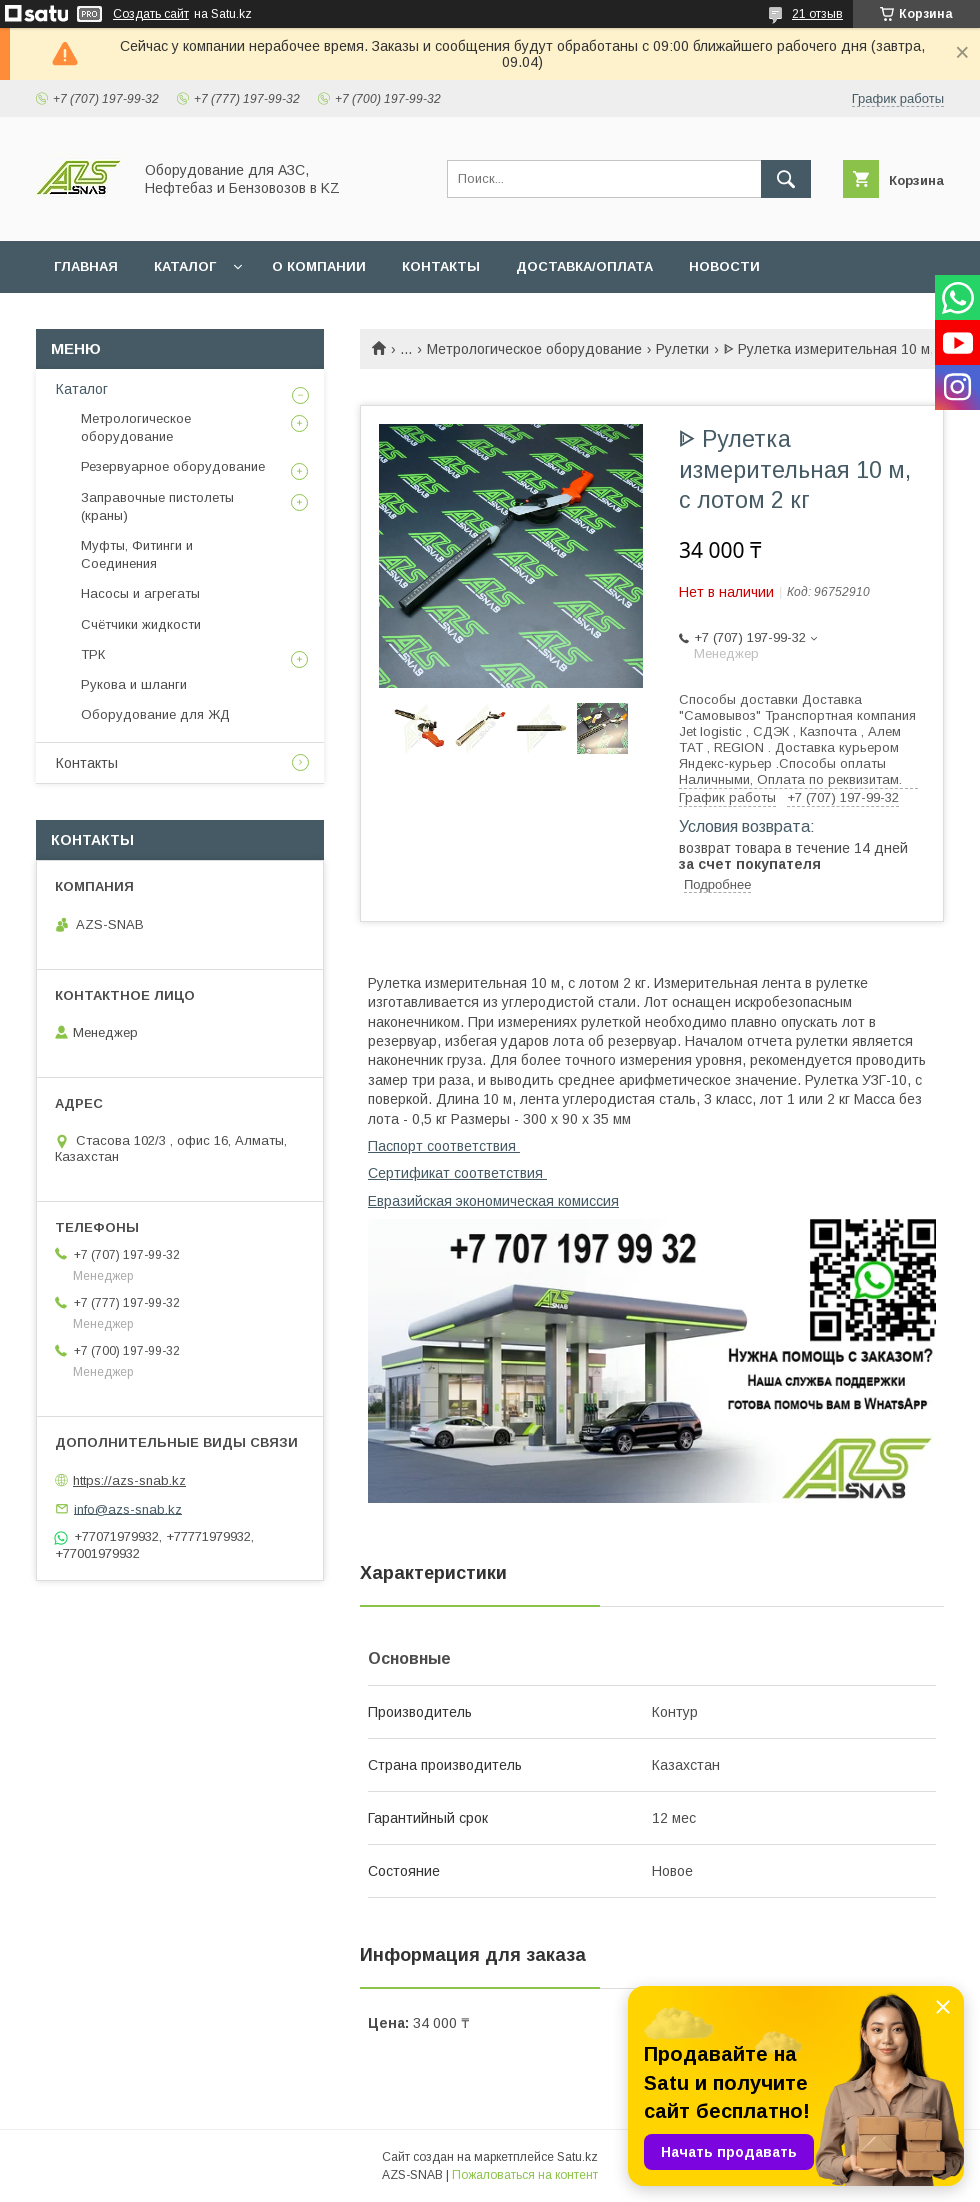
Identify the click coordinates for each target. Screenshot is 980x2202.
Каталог (82, 389)
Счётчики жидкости (141, 624)
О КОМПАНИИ (319, 266)
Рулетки (682, 349)
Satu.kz (577, 2157)
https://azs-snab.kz (129, 1480)
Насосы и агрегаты (140, 593)
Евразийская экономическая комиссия (493, 1201)
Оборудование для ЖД (155, 714)
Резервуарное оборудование (173, 466)
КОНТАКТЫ (441, 266)
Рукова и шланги (134, 684)
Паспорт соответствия (444, 1146)
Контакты (87, 763)
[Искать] (786, 179)
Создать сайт (151, 14)
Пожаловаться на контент (525, 2175)
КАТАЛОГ (185, 266)
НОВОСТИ (724, 266)
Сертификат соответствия (457, 1173)
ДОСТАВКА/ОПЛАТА (584, 266)
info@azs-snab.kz (128, 1508)
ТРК (93, 654)
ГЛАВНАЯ (86, 266)
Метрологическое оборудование (534, 349)
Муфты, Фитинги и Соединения (137, 554)
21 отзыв (817, 14)
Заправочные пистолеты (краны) (157, 506)
